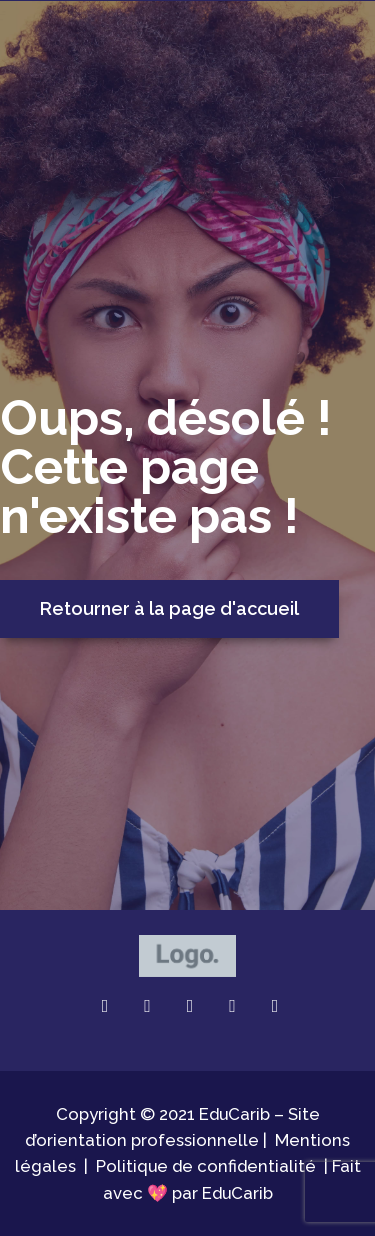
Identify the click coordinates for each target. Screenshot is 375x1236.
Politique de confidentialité (206, 1166)
